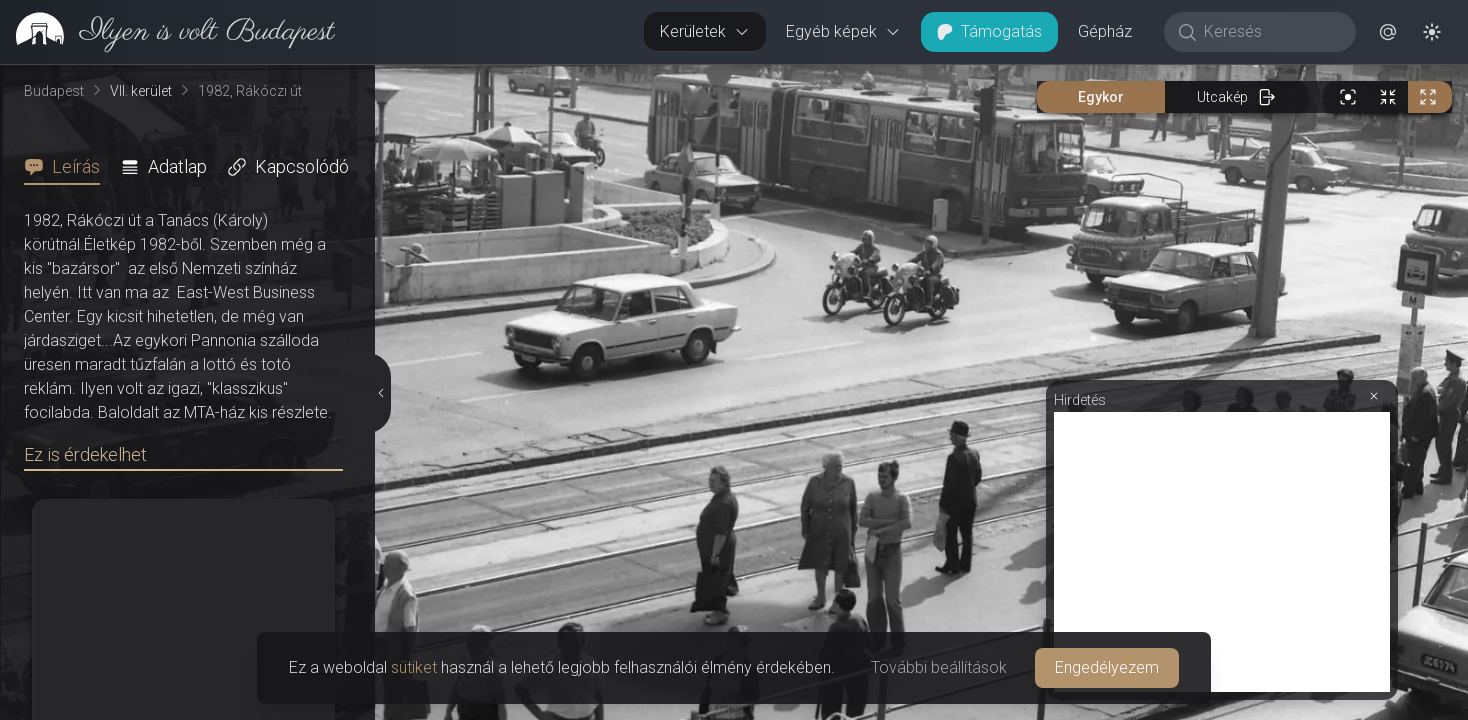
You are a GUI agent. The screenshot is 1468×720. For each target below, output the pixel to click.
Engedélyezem (1107, 667)
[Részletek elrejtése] (379, 393)
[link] (167, 32)
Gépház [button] (1105, 31)
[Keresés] (1270, 32)
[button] (1388, 32)
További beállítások (939, 667)
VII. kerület (141, 91)
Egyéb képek (843, 31)
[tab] (68, 167)
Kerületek (705, 31)
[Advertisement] (1222, 552)
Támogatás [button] (989, 31)
